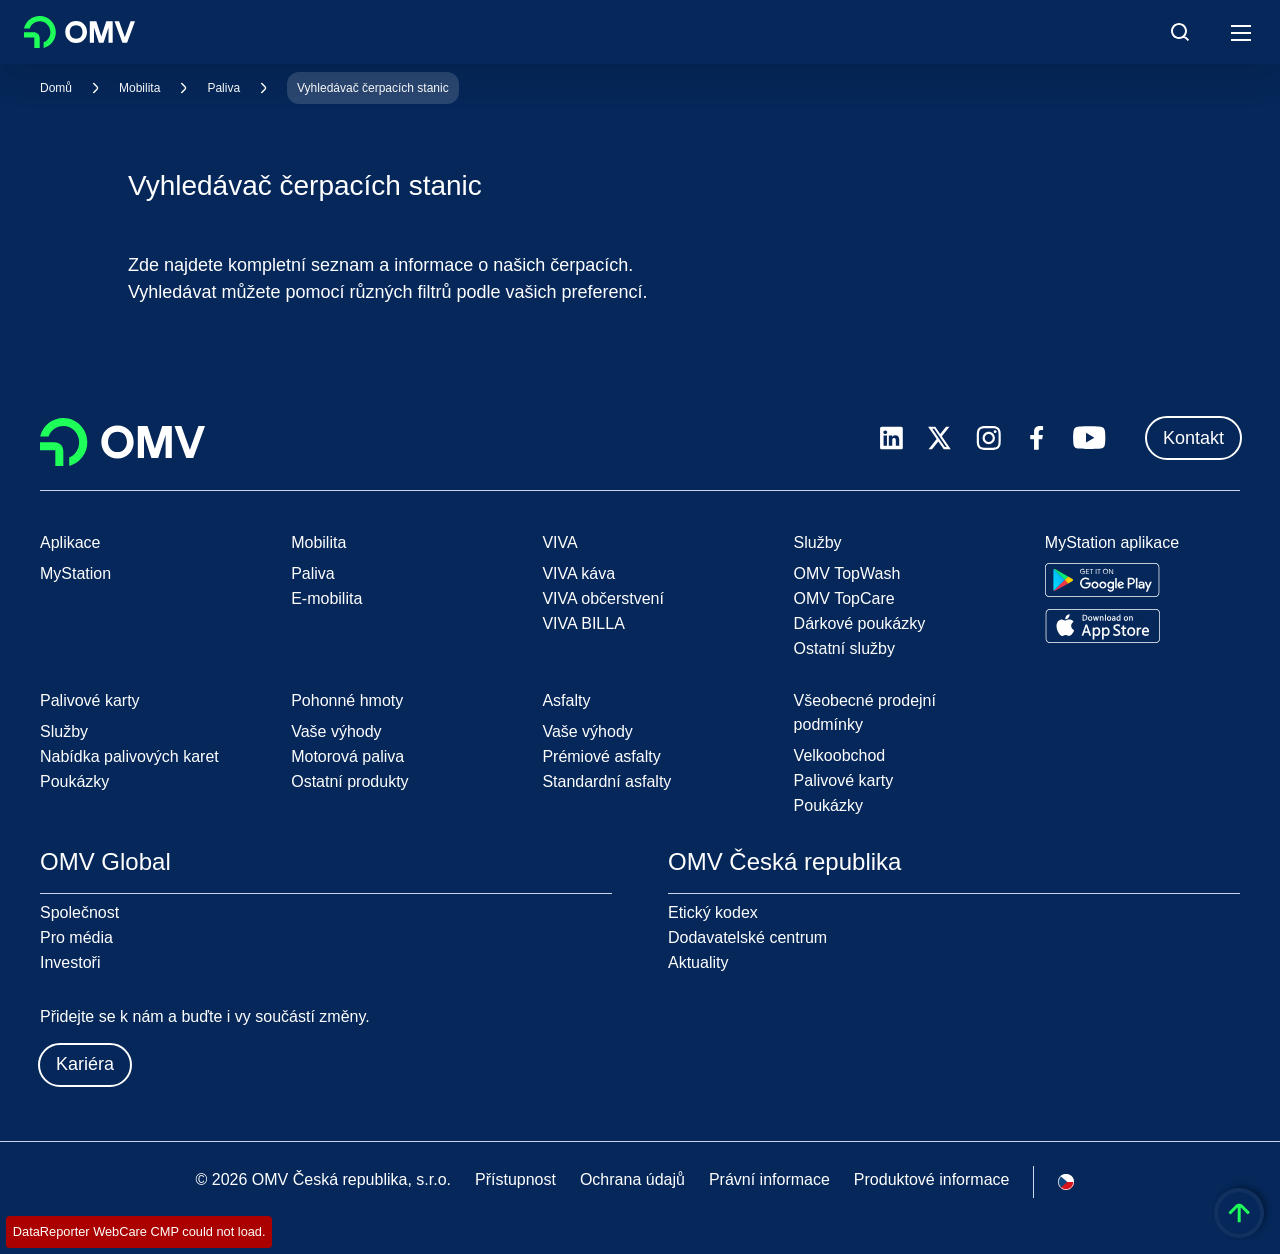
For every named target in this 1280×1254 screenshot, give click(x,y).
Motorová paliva (347, 756)
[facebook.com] (1037, 438)
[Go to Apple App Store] (1102, 626)
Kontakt (1193, 438)
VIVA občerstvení (603, 598)
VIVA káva (578, 573)
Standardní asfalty (606, 781)
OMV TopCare (844, 598)
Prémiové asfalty (601, 756)
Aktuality (698, 962)
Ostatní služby (844, 648)
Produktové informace (932, 1179)
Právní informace (769, 1179)
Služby (64, 731)
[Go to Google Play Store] (1102, 580)
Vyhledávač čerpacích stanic (373, 88)
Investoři (70, 962)
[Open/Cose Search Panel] (1180, 32)
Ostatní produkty (349, 781)
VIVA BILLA (583, 623)
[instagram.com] (988, 438)
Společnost (79, 912)
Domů (56, 88)
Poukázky (74, 781)
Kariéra (85, 1064)
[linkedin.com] (891, 438)
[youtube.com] (1090, 438)
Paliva (223, 88)
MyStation (75, 573)
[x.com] (940, 438)
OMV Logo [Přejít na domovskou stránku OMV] (79, 32)
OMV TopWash (847, 573)
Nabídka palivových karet (129, 756)
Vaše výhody (336, 731)
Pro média (76, 937)
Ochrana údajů (632, 1179)
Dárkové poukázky (860, 623)
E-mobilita (326, 598)
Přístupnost (515, 1179)
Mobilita (139, 88)
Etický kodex (713, 912)
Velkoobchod (840, 755)
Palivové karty (844, 780)
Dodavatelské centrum (747, 937)
